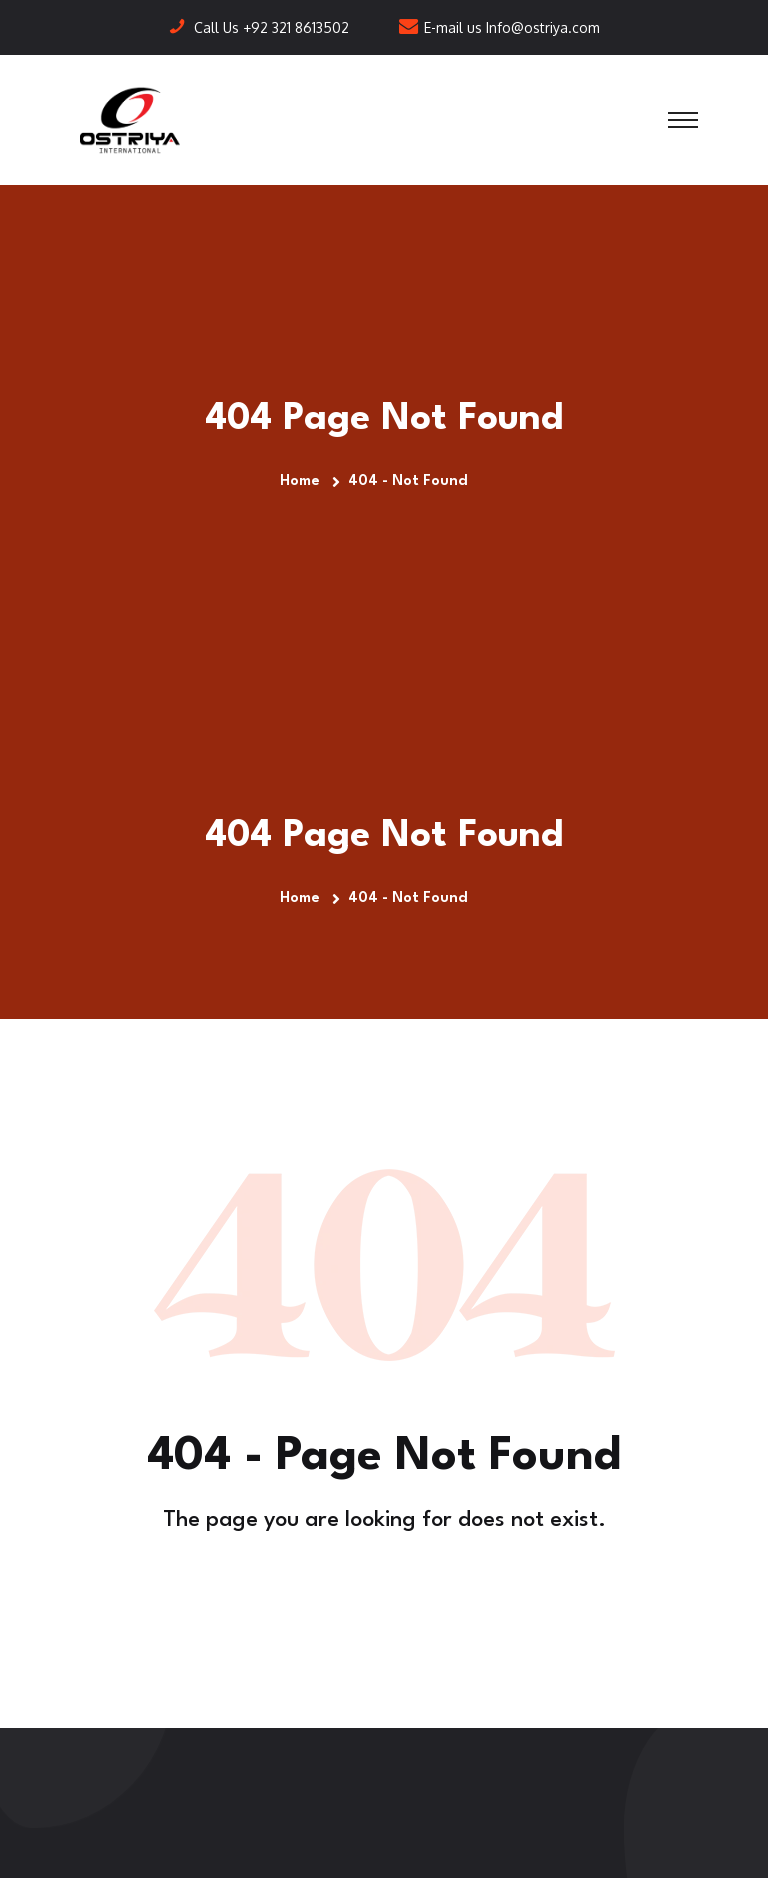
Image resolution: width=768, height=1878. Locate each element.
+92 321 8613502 (296, 27)
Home (304, 481)
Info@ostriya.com (543, 27)
